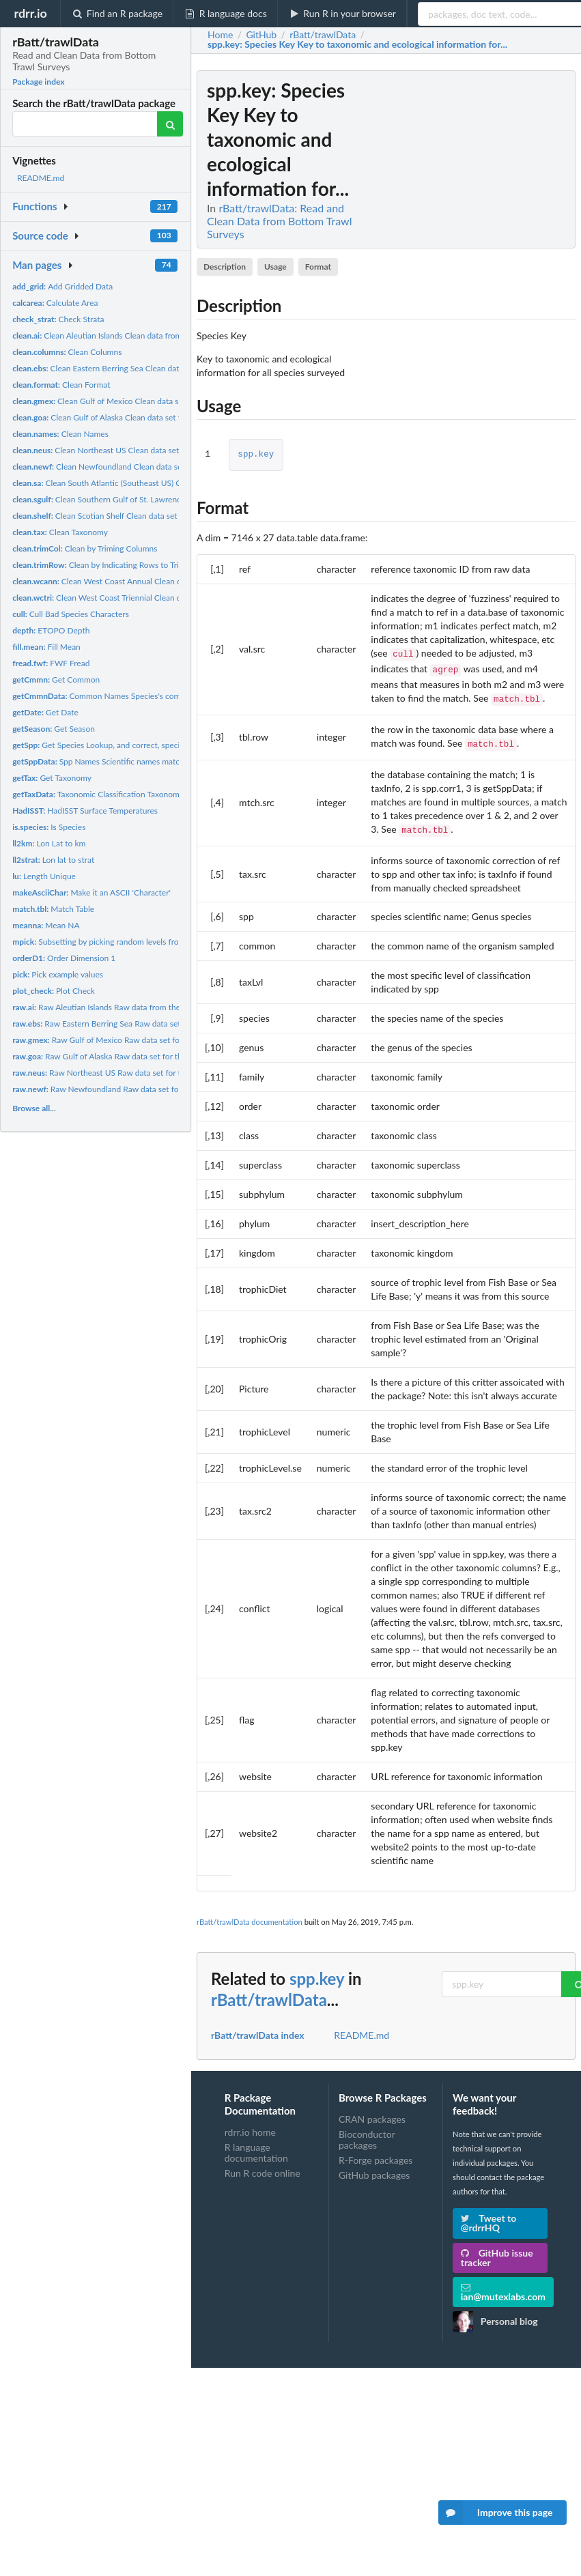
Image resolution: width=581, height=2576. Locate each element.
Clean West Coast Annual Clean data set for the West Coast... (146, 581)
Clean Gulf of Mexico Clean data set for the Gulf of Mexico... (142, 401)
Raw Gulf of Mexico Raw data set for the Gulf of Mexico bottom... (148, 1040)
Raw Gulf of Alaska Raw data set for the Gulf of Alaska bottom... (142, 1056)
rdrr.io (30, 12)
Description (224, 266)
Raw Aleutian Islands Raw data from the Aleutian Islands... (128, 1007)
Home (220, 35)
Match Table (53, 909)
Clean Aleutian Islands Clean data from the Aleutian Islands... (136, 335)
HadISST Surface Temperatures (85, 810)
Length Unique (44, 876)
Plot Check (53, 991)
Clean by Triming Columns (84, 548)
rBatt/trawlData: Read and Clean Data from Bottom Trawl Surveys (279, 220)
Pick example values (57, 974)
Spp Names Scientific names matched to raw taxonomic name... (148, 761)
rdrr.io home (250, 2125)
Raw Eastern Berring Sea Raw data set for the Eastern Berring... (141, 1023)
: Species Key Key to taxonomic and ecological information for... (357, 44)
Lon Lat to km (48, 843)
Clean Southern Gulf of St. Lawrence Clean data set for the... (141, 499)
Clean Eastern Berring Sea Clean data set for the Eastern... (134, 368)
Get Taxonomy (51, 778)
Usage (275, 266)
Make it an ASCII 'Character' (91, 892)
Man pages (36, 265)
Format (318, 266)
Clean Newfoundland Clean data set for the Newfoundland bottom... (156, 466)
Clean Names (60, 434)
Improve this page (495, 2512)
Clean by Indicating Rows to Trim (99, 565)
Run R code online (262, 2166)
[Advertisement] (473, 275)
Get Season (53, 729)
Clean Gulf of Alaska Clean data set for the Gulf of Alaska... (135, 417)
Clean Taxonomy (60, 532)
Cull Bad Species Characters (70, 614)
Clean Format (61, 385)
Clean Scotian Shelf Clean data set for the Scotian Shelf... (135, 516)
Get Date (45, 712)
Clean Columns (67, 352)
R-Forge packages (375, 2153)
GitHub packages (374, 2168)
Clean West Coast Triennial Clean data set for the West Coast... (146, 597)
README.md (40, 178)
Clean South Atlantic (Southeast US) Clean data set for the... (135, 483)
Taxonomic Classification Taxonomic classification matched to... (147, 794)
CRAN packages (372, 2112)
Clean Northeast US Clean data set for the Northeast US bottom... (151, 450)
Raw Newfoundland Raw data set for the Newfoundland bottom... (148, 1089)
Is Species (48, 827)
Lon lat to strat (53, 860)
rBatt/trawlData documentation (249, 1914)
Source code (40, 235)
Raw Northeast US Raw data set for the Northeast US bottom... (143, 1073)
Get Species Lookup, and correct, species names (112, 745)
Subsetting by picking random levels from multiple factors (128, 941)
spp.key (256, 455)
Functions (34, 206)
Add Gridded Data (62, 286)
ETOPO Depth (50, 630)
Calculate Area (55, 303)
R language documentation (256, 2145)
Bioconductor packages (367, 2132)
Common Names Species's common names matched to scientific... (158, 696)
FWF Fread (50, 663)
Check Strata (58, 319)
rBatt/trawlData (269, 1993)
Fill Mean (46, 647)
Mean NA (46, 925)
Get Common (56, 679)
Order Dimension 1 (63, 958)
